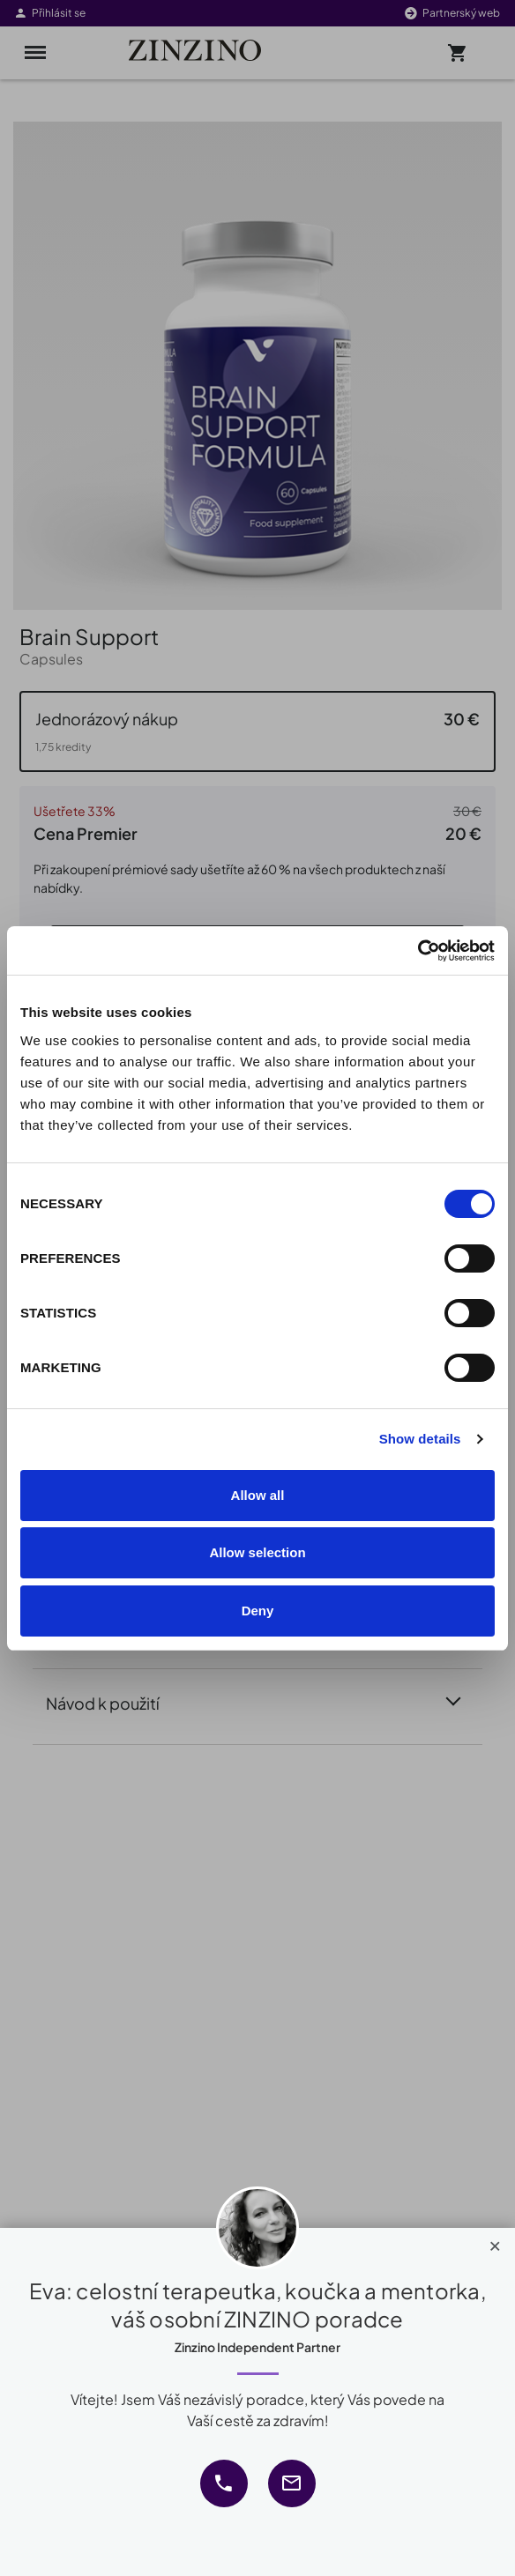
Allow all (258, 1495)
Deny (258, 1610)
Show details (420, 1438)
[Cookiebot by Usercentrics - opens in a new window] (417, 950)
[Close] (495, 2242)
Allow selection (257, 1552)
